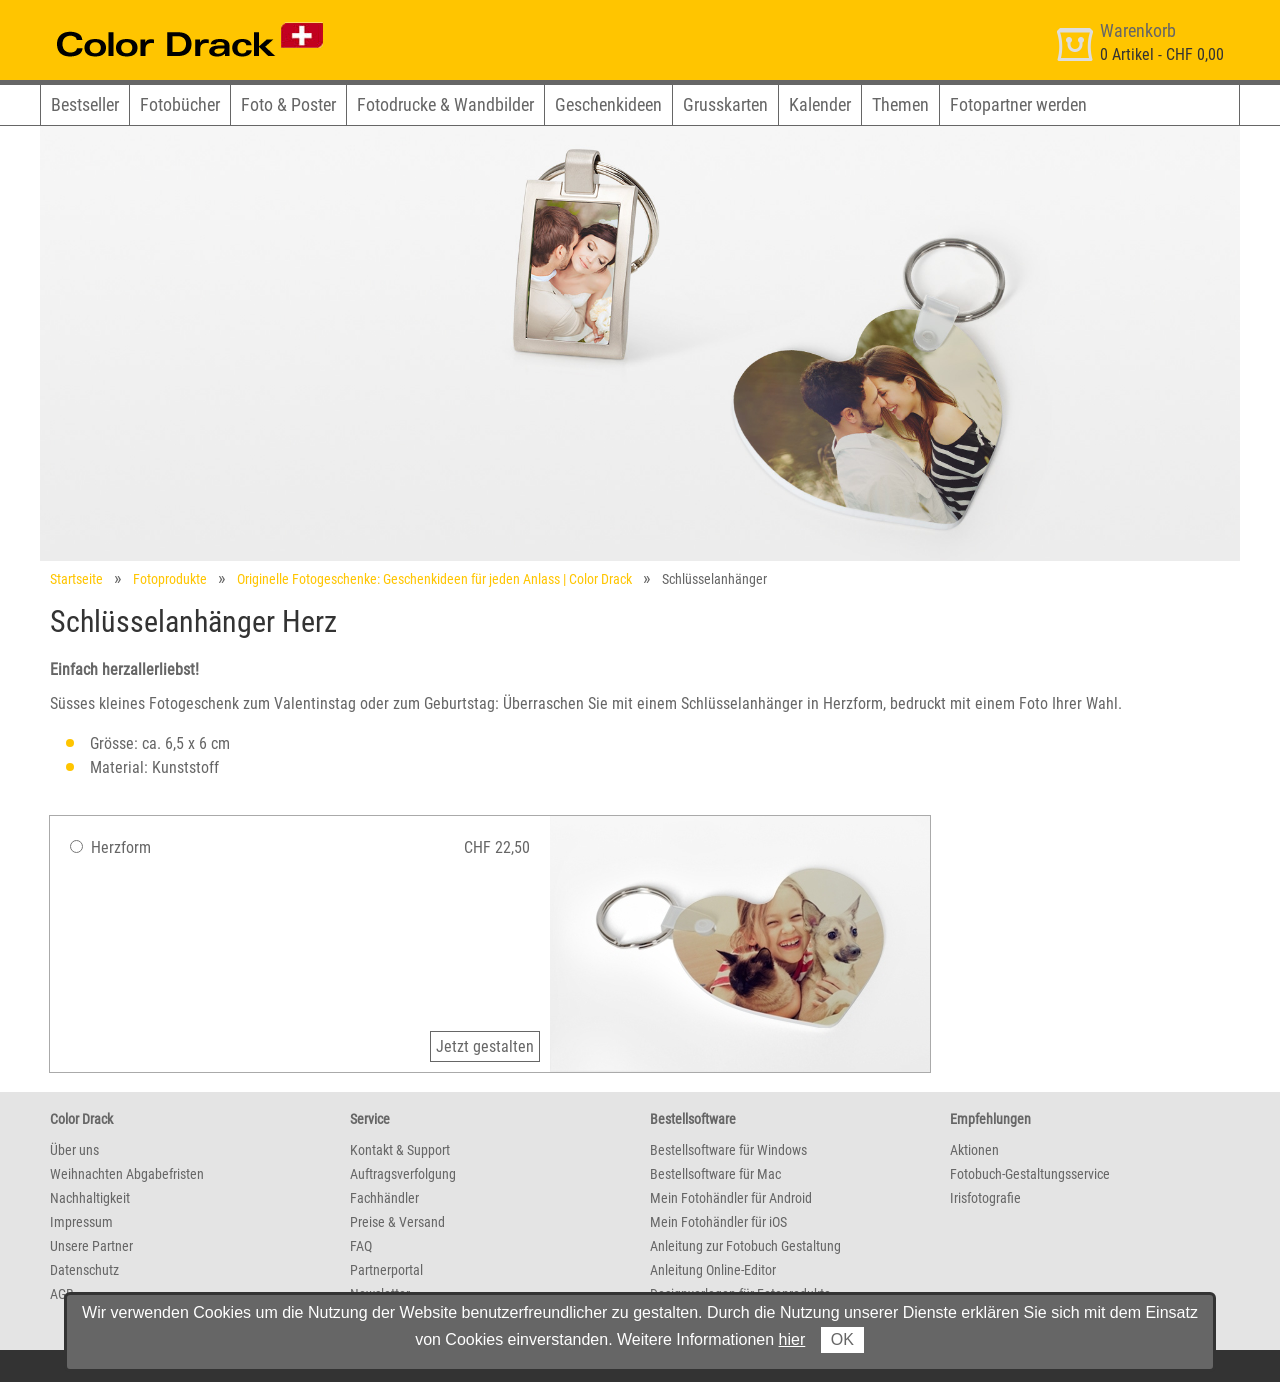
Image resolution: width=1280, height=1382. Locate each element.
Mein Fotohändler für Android (731, 1198)
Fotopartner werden (1018, 104)
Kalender (820, 104)
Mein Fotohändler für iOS (718, 1222)
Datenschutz (84, 1270)
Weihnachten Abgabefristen (127, 1174)
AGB (62, 1294)
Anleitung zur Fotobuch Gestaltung (745, 1246)
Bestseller (85, 104)
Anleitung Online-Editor (713, 1270)
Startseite (76, 579)
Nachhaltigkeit (90, 1198)
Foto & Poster (288, 104)
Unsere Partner (91, 1246)
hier (792, 1339)
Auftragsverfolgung (403, 1174)
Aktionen (974, 1150)
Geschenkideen (608, 104)
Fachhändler (384, 1198)
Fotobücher (180, 104)
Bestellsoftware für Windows (728, 1150)
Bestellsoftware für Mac (715, 1174)
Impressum (81, 1222)
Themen (900, 104)
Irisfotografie (985, 1198)
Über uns (74, 1150)
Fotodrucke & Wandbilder (445, 104)
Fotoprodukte (170, 579)
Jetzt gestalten (485, 1046)
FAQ (361, 1246)
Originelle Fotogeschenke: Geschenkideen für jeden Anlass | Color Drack (434, 579)
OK (842, 1339)
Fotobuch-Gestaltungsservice (1030, 1174)
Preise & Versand (397, 1222)
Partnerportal (386, 1270)
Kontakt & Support (400, 1150)
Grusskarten (725, 104)
